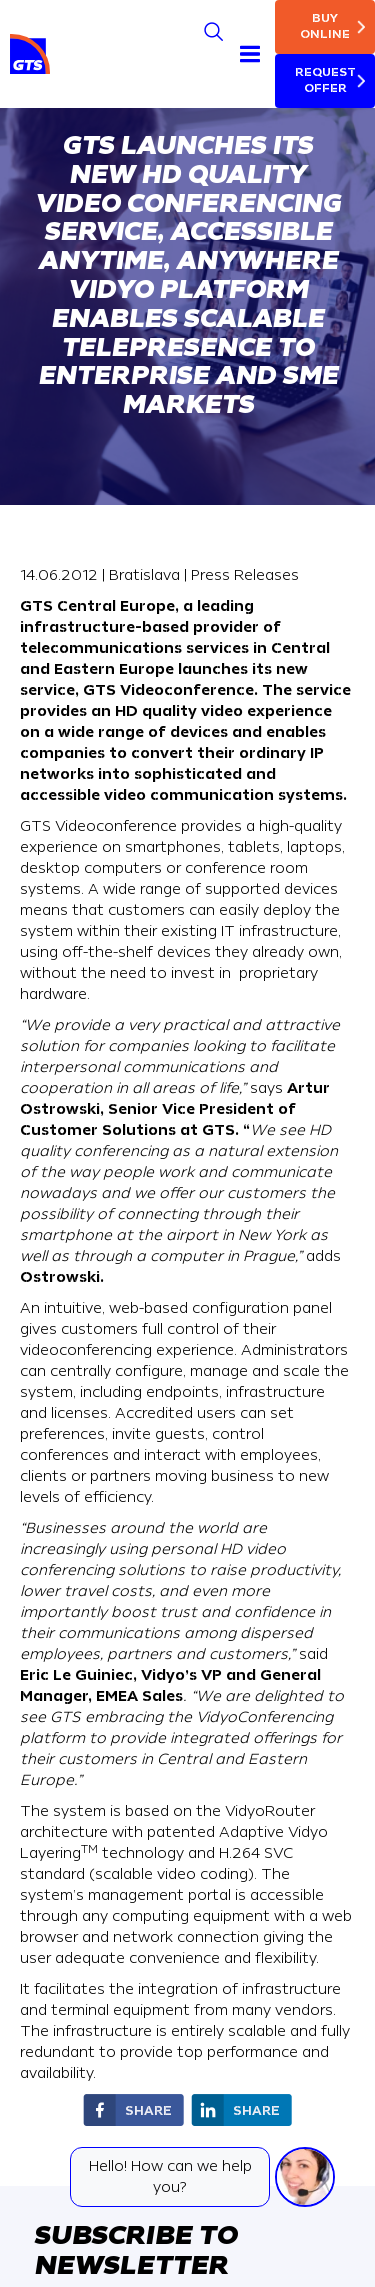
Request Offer (325, 80)
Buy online (325, 26)
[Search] (213, 31)
